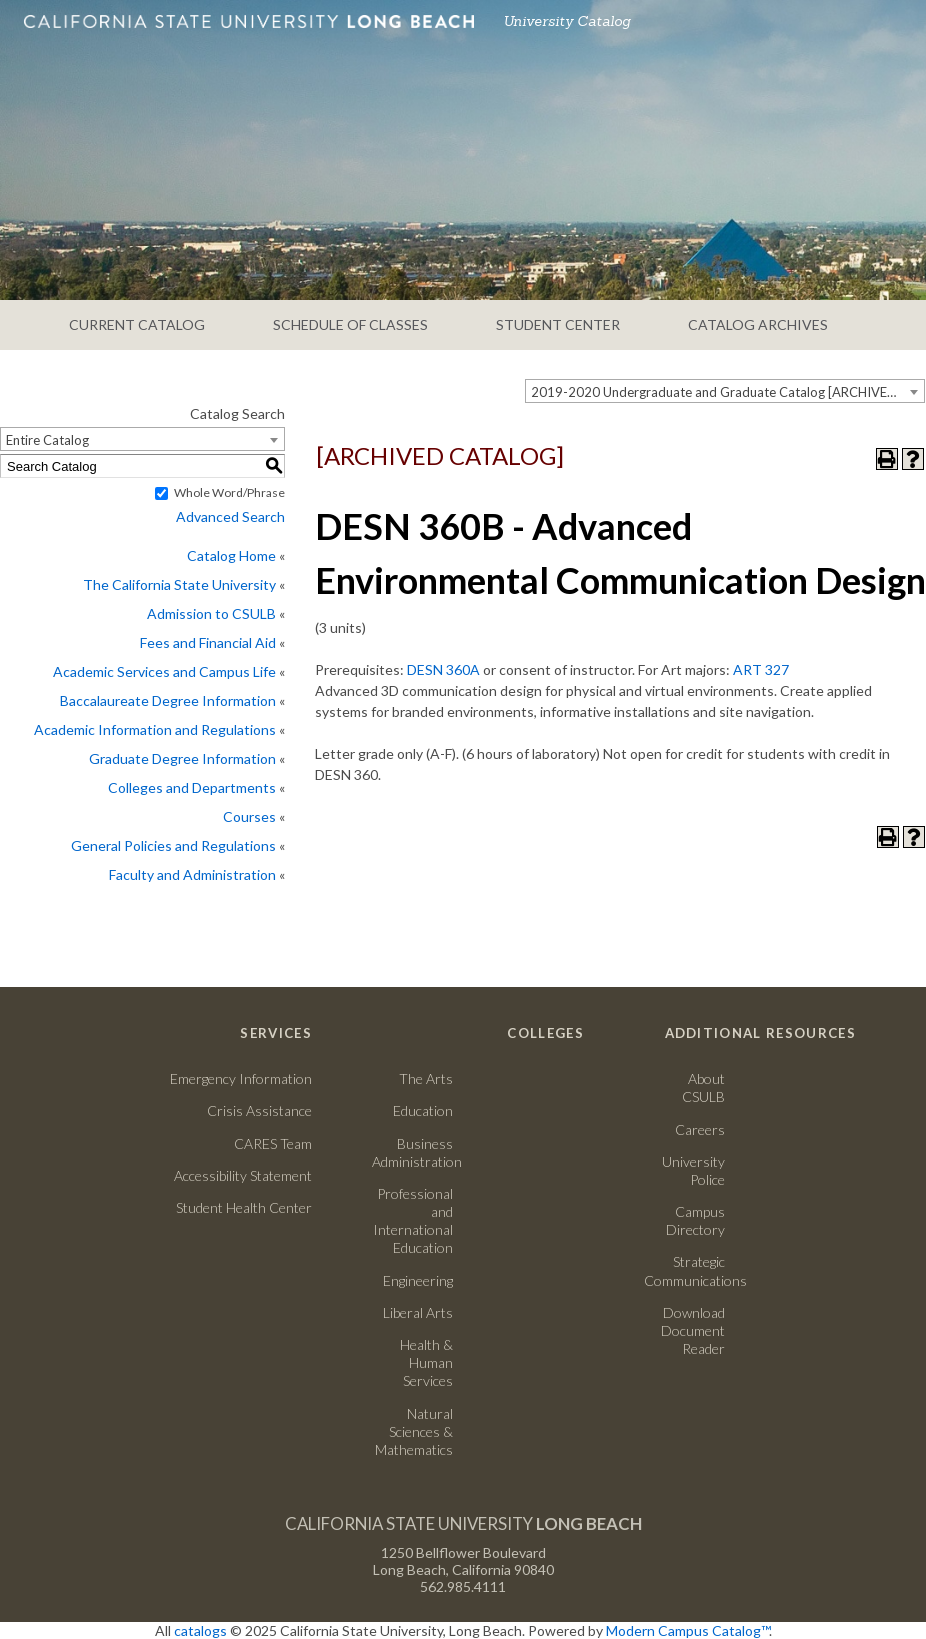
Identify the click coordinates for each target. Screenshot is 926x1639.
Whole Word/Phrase (229, 492)
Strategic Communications (684, 1270)
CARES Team (273, 1143)
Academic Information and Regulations (155, 729)
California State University (463, 1523)
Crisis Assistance (259, 1110)
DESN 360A (443, 669)
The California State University (179, 584)
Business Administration (412, 1152)
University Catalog (567, 21)
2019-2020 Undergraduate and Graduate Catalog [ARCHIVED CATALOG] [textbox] (727, 392)
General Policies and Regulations (173, 845)
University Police (693, 1170)
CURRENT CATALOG (137, 324)
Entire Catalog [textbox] (47, 440)
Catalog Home (231, 555)
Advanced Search (230, 516)
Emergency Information (241, 1078)
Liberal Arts (418, 1312)
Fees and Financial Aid (208, 642)
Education (423, 1110)
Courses (249, 816)
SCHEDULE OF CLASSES (350, 324)
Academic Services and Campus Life (164, 671)
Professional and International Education (413, 1221)
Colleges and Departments (192, 787)
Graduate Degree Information (182, 758)
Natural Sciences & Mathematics (414, 1431)
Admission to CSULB (211, 613)
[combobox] (725, 391)
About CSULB (703, 1087)
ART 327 (761, 669)
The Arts (426, 1078)
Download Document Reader (693, 1330)
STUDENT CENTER (558, 324)
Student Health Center (244, 1207)
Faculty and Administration (192, 874)
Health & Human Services (426, 1362)
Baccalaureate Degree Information (168, 700)
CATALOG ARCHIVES (758, 324)
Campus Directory (695, 1220)
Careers (684, 1129)
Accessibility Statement (243, 1175)
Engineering (418, 1280)
